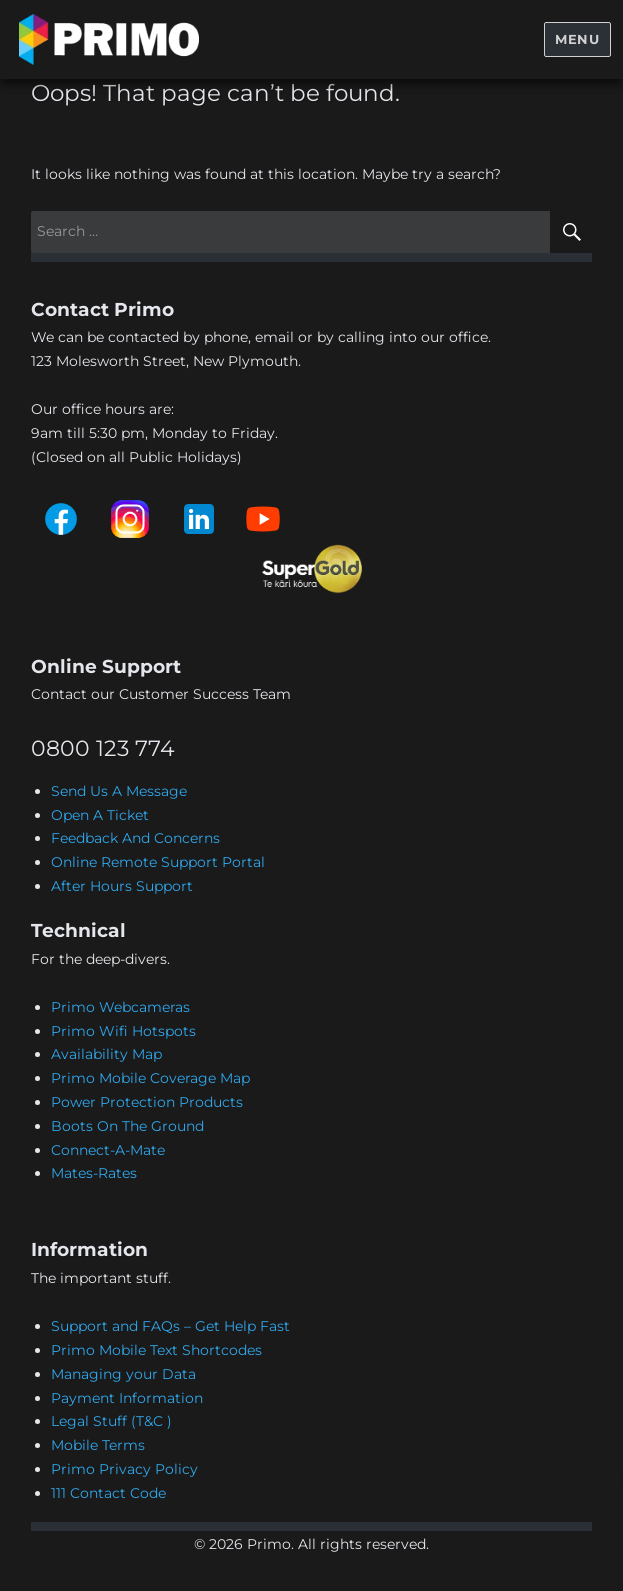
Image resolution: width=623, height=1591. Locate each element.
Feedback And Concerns (135, 838)
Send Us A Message (119, 791)
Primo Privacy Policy (124, 1469)
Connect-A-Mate (108, 1150)
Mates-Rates (94, 1173)
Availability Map (106, 1054)
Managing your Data (123, 1374)
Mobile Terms (98, 1445)
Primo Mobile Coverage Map (150, 1078)
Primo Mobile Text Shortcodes (156, 1350)
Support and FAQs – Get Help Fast (170, 1326)
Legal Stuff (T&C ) (111, 1421)
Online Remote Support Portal (158, 862)
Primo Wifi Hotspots (123, 1031)
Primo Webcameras (120, 1007)
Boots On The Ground (127, 1126)
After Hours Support (122, 886)
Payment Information (127, 1398)
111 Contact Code (108, 1493)
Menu (577, 39)
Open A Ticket (100, 815)
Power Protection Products (147, 1102)
